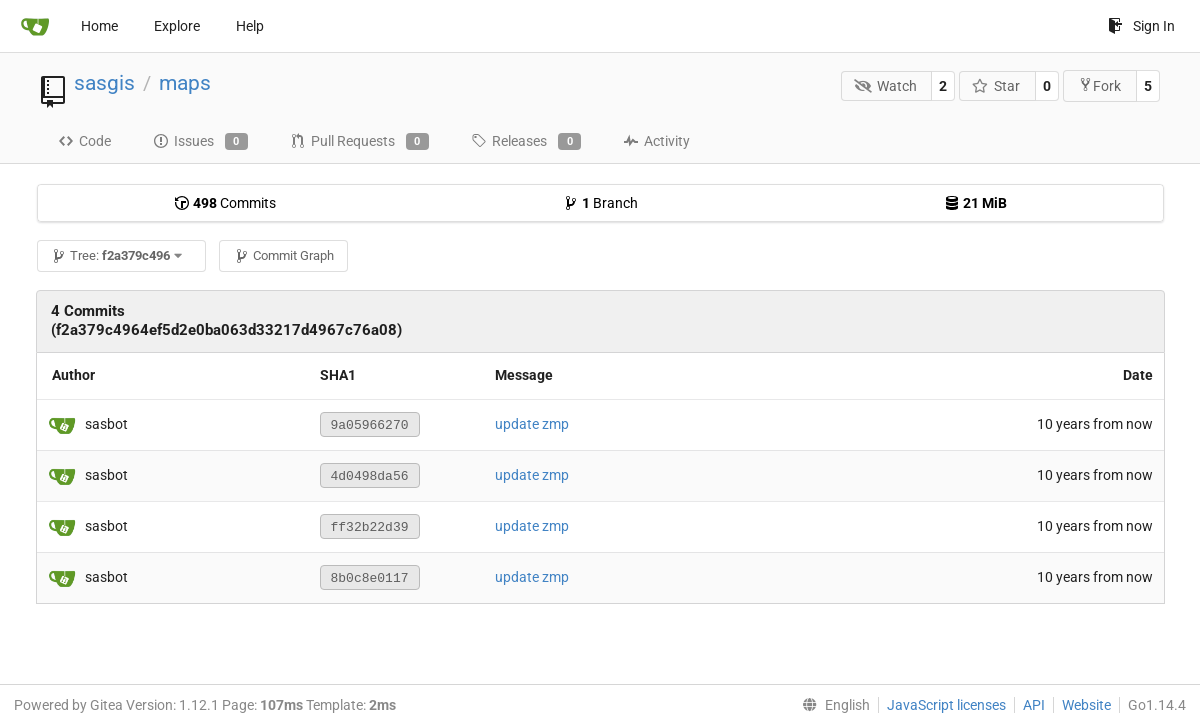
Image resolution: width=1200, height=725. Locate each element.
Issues (200, 142)
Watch (885, 86)
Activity (656, 141)
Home (99, 26)
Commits (225, 203)
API (1034, 705)
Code (84, 141)
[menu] (832, 705)
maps (185, 83)
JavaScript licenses (946, 705)
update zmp (532, 424)
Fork (1099, 85)
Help (250, 26)
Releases (526, 142)
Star (996, 86)
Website (1086, 705)
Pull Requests (359, 142)
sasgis (104, 83)
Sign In (1141, 26)
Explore (177, 26)
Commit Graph (284, 255)
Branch (600, 203)
